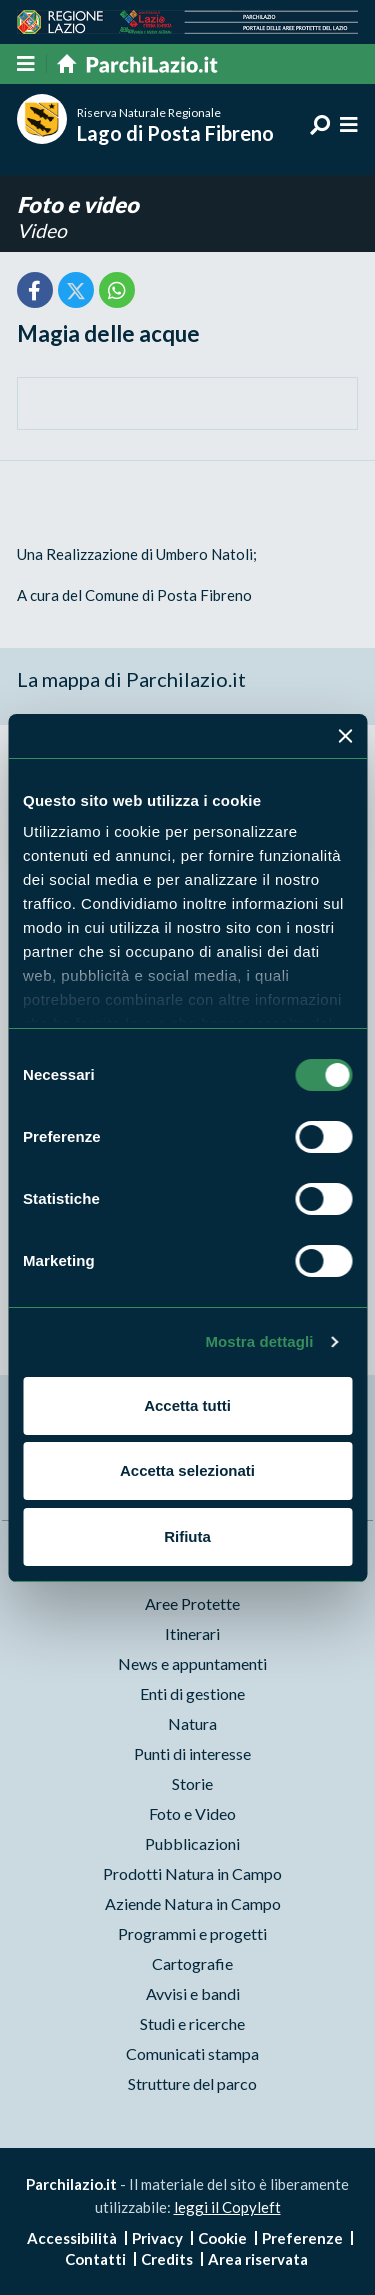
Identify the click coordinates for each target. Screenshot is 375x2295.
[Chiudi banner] (345, 736)
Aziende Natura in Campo (193, 1903)
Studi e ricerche (192, 2023)
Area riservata (258, 2259)
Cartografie (192, 1963)
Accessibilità (72, 2238)
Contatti (95, 2259)
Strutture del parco (192, 2083)
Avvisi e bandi (193, 1993)
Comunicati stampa (192, 2053)
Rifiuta (187, 1536)
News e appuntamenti (192, 1663)
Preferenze (302, 2238)
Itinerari (192, 1633)
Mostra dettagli (259, 1341)
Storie (192, 1783)
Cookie (222, 2238)
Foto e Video (192, 1813)
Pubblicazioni (192, 1843)
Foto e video (78, 204)
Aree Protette (192, 1603)
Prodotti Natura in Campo (192, 1873)
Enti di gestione (192, 1693)
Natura (192, 1723)
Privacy (157, 2238)
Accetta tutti (187, 1405)
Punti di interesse (192, 1753)
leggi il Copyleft (227, 2207)
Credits (167, 2259)
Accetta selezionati (187, 1470)
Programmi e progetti (192, 1933)
